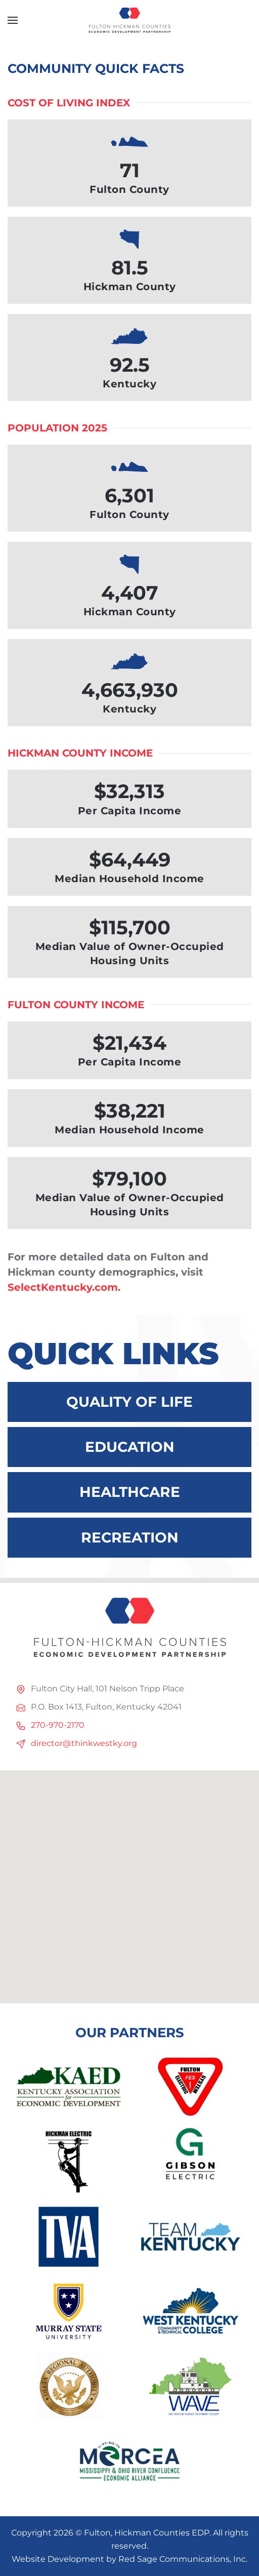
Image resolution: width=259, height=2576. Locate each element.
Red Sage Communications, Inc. (182, 2559)
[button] (13, 20)
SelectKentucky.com (63, 1287)
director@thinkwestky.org (84, 1743)
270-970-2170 (57, 1725)
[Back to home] (129, 20)
